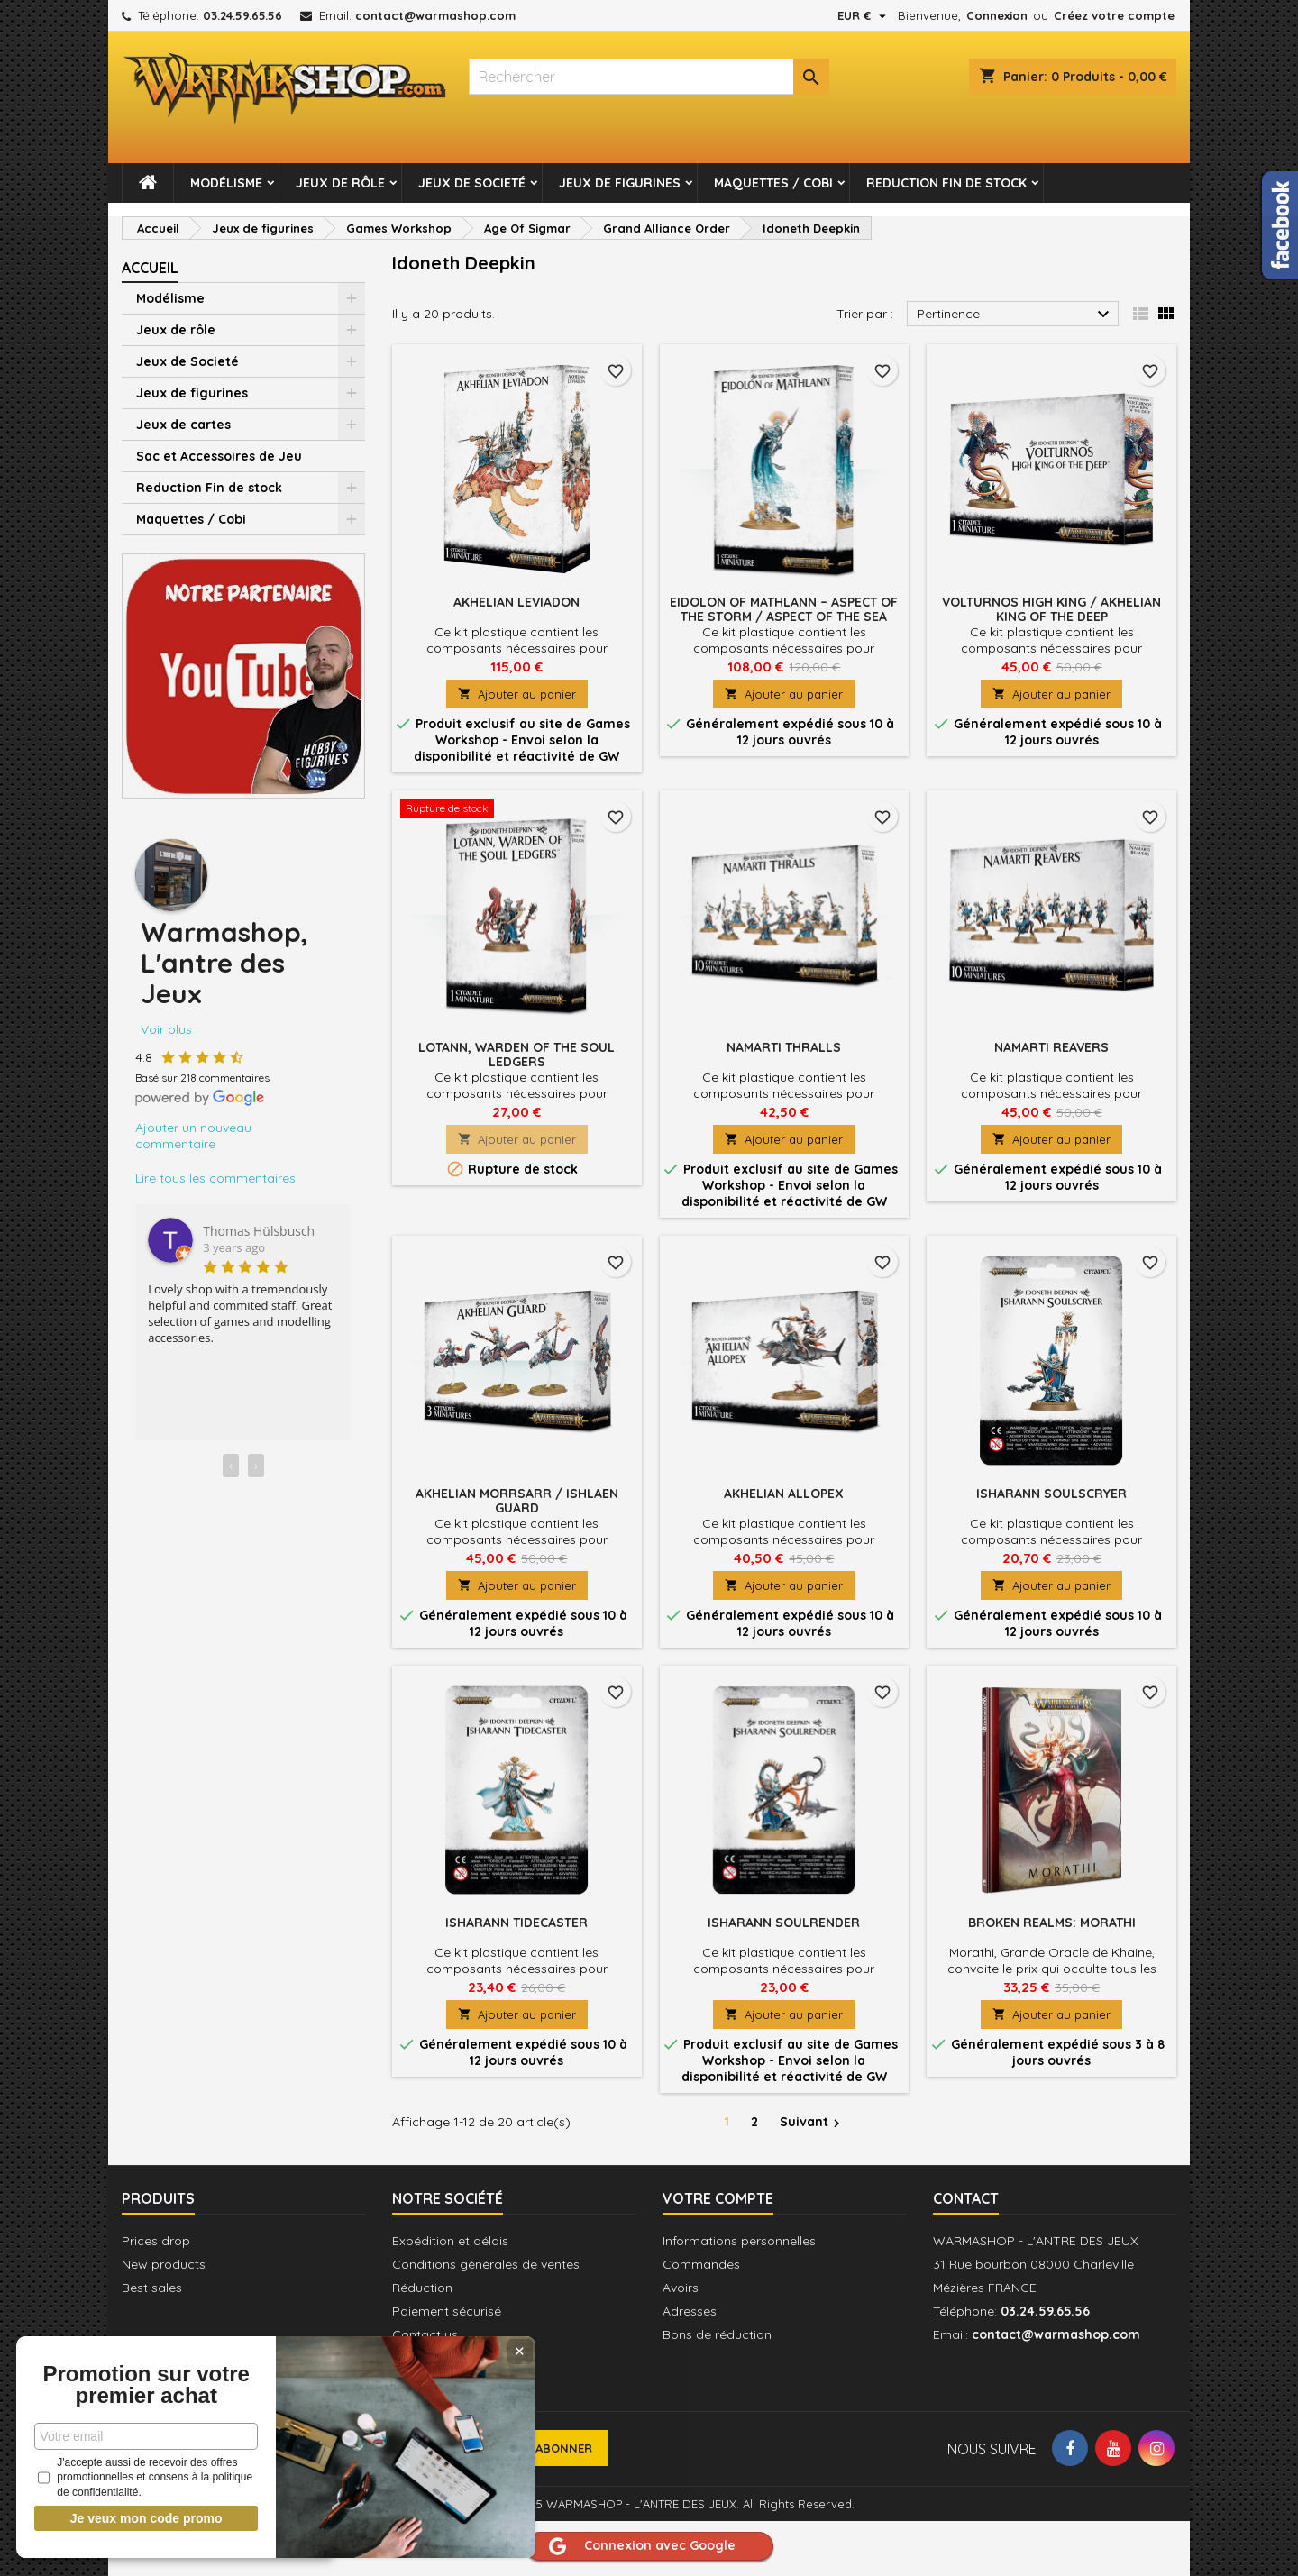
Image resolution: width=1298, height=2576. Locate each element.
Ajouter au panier (517, 694)
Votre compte (718, 2198)
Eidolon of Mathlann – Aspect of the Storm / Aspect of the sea (784, 609)
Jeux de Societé (472, 183)
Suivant (812, 2122)
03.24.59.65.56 (242, 15)
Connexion (997, 15)
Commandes (701, 2264)
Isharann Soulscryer (1051, 1493)
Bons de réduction (717, 2334)
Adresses (690, 2311)
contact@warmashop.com (435, 15)
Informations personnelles (739, 2241)
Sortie (102, 2525)
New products (164, 2264)
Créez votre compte (1114, 15)
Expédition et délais (450, 2241)
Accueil (150, 268)
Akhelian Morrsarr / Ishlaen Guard (517, 1500)
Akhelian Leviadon (516, 602)
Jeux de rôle (340, 183)
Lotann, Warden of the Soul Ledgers (516, 1054)
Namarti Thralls (784, 1047)
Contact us (425, 2334)
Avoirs (681, 2287)
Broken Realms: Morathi (1052, 1922)
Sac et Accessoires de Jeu (219, 456)
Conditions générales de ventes (486, 2264)
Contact (966, 2198)
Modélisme (226, 183)
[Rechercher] (649, 77)
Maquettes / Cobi (773, 183)
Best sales (152, 2287)
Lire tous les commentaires (215, 1178)
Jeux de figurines (620, 183)
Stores (411, 2381)
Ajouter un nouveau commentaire (193, 1135)
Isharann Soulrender (784, 1922)
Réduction (422, 2287)
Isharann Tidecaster (516, 1922)
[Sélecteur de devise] (864, 15)
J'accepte (250, 2525)
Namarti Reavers (1051, 1047)
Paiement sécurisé (446, 2311)
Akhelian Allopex (784, 1493)
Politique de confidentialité (123, 2487)
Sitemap (417, 2358)
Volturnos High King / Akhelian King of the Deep (1051, 609)
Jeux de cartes (183, 424)
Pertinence (1015, 314)
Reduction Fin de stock (946, 183)
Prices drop (156, 2241)
